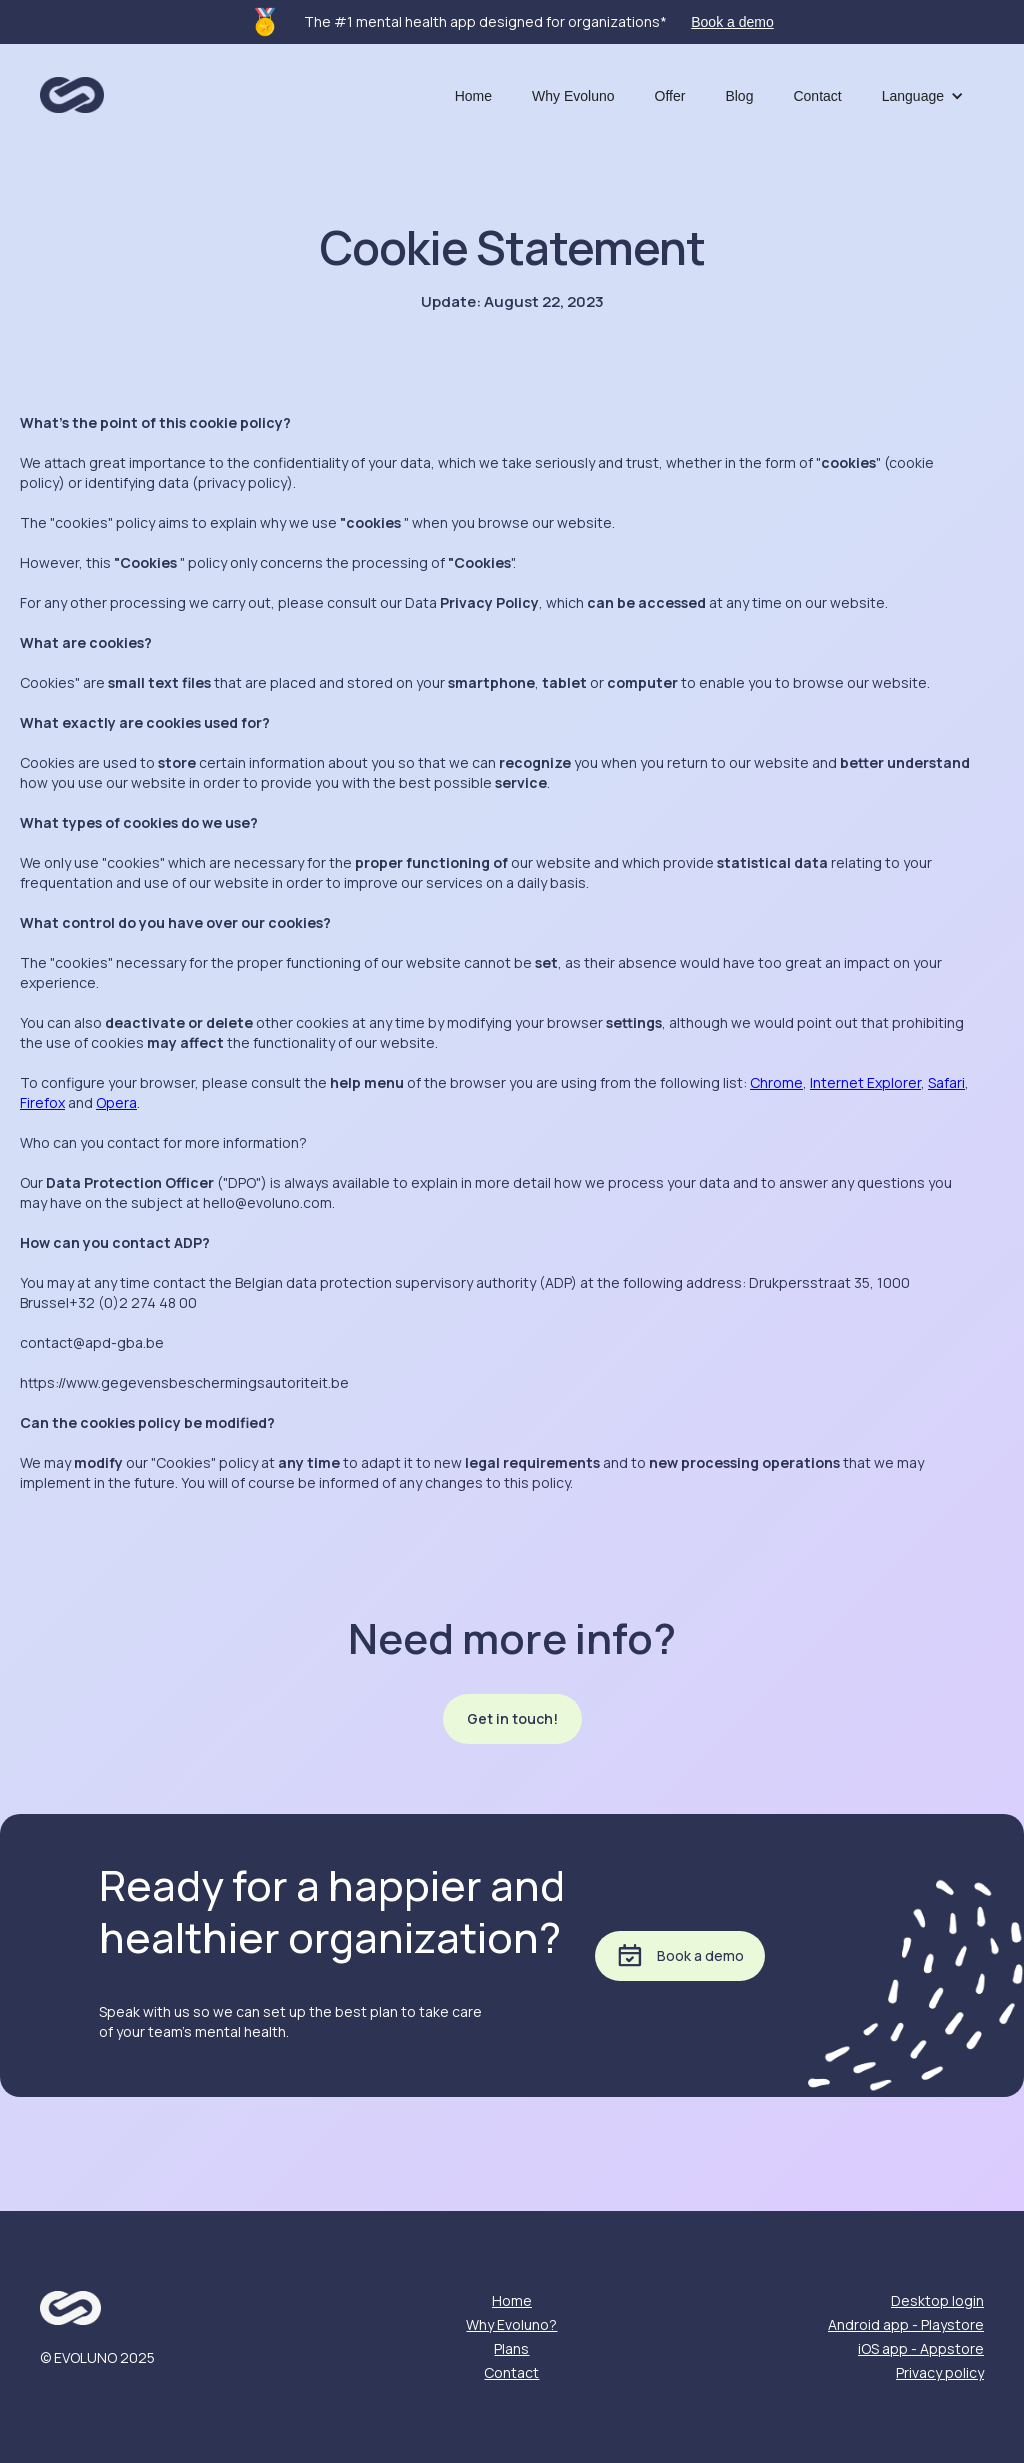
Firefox (42, 1102)
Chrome (776, 1082)
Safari (946, 1082)
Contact (817, 96)
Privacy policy (940, 2372)
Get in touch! (512, 1718)
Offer (670, 96)
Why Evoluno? (511, 2324)
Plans (511, 2348)
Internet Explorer (865, 1082)
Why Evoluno (573, 96)
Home (473, 96)
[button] (923, 96)
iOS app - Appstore (921, 2348)
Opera (116, 1102)
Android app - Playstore (906, 2324)
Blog (739, 96)
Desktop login (937, 2300)
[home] (72, 89)
